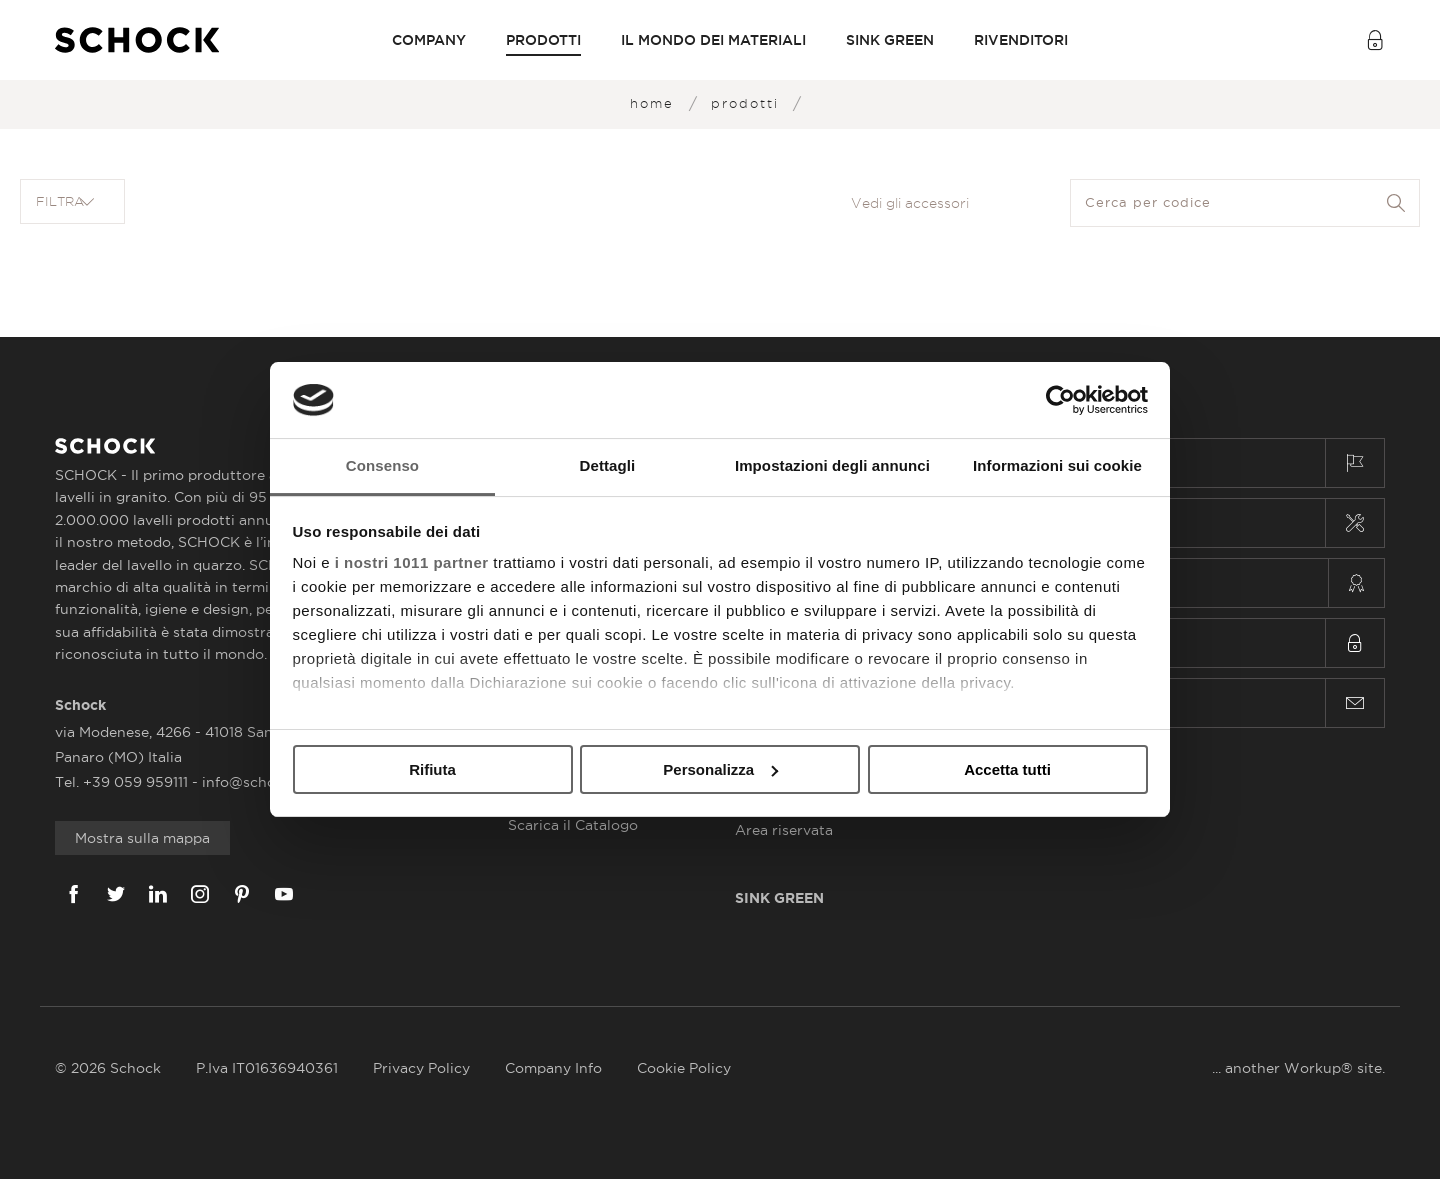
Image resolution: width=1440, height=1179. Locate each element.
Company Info (553, 1068)
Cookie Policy (684, 1068)
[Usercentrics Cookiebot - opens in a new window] (1060, 400)
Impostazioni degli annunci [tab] (832, 465)
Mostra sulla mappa (142, 838)
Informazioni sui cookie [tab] (1057, 465)
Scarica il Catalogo (573, 825)
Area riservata (784, 830)
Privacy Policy (421, 1068)
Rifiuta (432, 769)
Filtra (65, 201)
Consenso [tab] (382, 465)
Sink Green (890, 40)
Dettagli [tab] (608, 465)
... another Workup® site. (1298, 1068)
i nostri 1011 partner (412, 562)
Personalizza (720, 769)
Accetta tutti (1007, 769)
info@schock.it (253, 782)
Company (429, 40)
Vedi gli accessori (910, 203)
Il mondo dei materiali (713, 40)
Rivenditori (1021, 40)
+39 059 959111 (137, 782)
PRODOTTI (543, 40)
